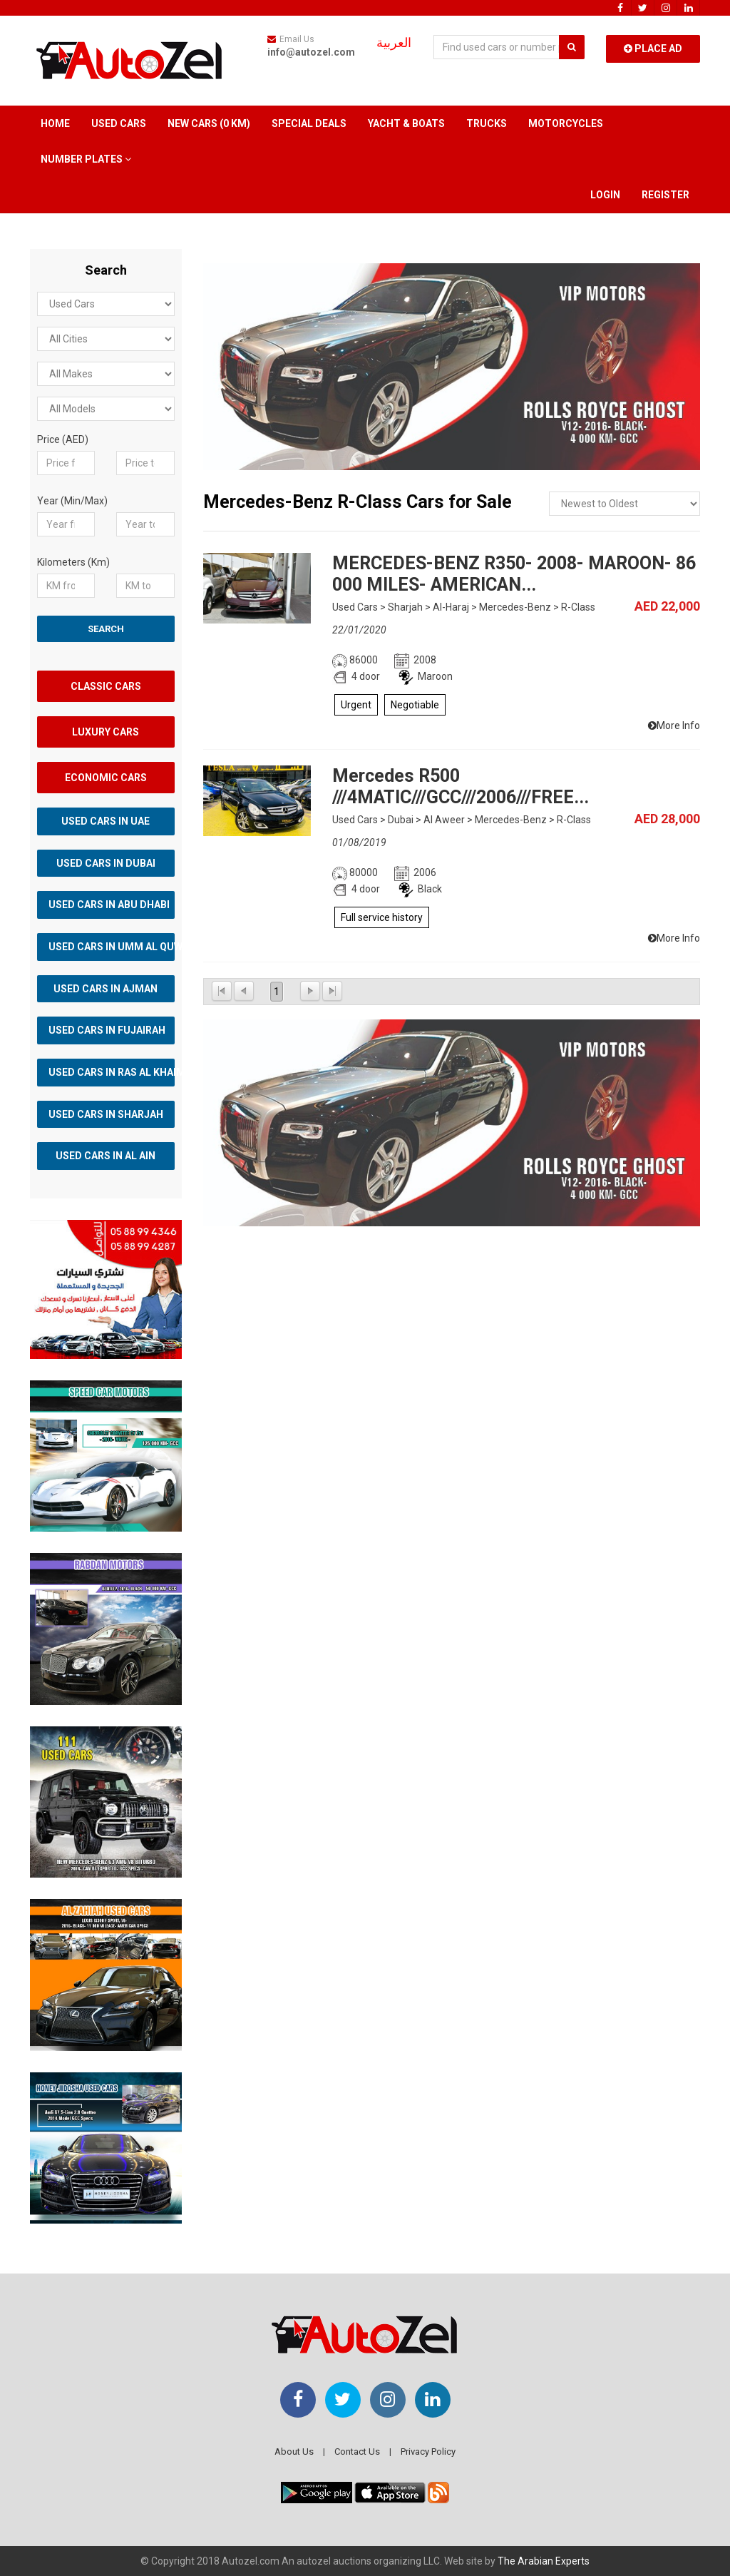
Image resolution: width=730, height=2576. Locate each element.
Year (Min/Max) (72, 500)
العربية (393, 43)
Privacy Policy (428, 2451)
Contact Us (357, 2451)
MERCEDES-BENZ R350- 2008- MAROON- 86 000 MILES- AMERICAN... (514, 574)
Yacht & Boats (406, 123)
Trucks (486, 123)
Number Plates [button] (86, 159)
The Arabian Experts (544, 2561)
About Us (294, 2451)
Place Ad (653, 48)
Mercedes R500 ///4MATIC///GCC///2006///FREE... (460, 786)
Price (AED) (62, 439)
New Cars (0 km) (209, 123)
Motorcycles (565, 123)
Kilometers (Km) (73, 562)
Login (605, 194)
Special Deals (309, 123)
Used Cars (118, 123)
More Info (674, 725)
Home (55, 123)
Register (665, 194)
